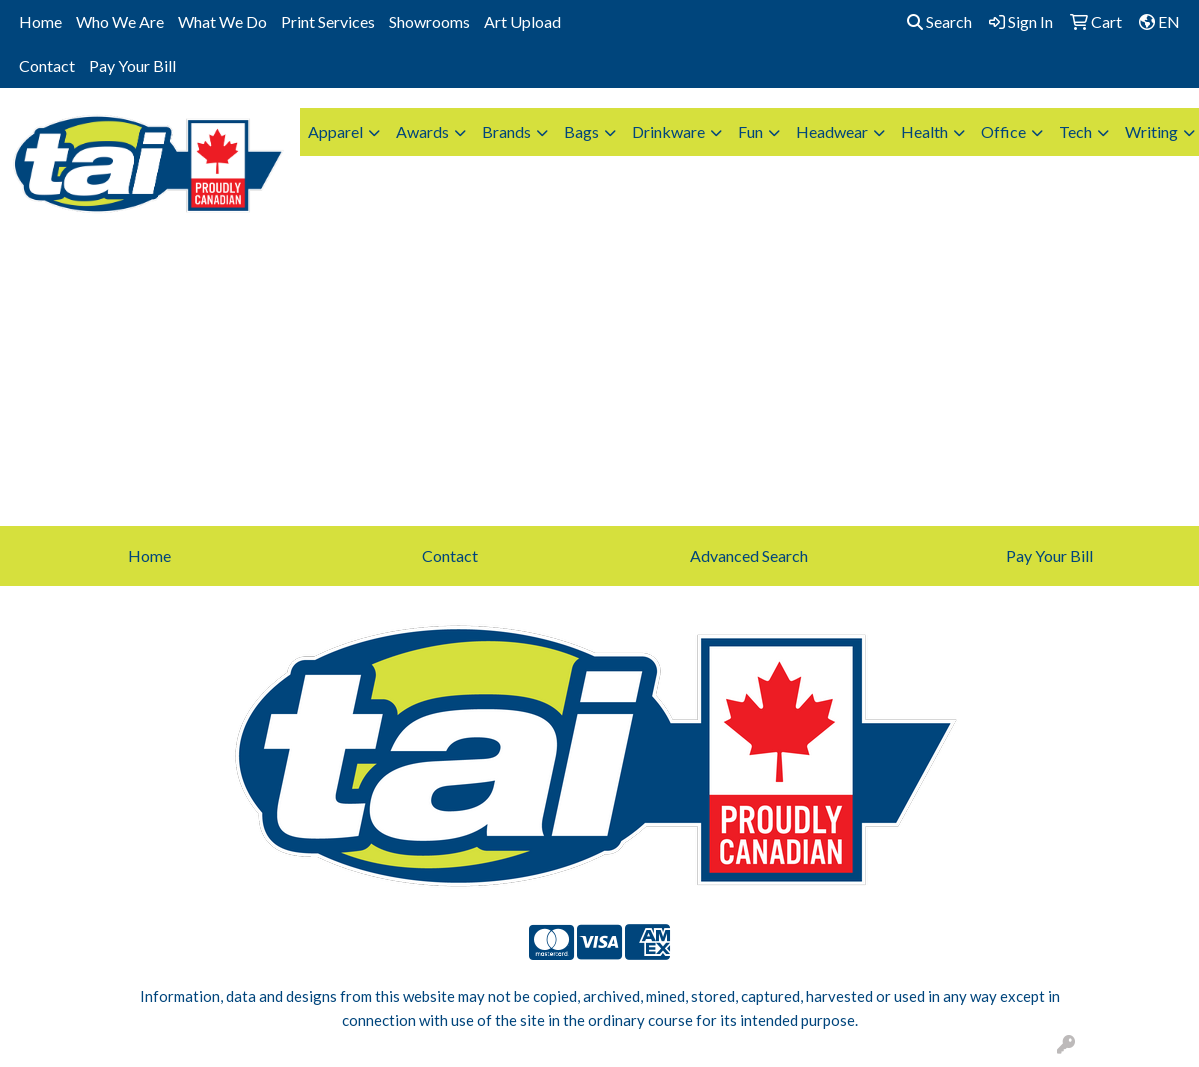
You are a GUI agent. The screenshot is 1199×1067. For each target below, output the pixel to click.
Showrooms (429, 21)
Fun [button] (750, 131)
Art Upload (522, 21)
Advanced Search (749, 555)
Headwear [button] (832, 131)
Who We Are (120, 21)
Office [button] (1003, 131)
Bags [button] (581, 131)
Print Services (328, 21)
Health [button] (924, 131)
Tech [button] (1075, 131)
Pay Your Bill (132, 65)
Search (939, 21)
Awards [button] (422, 131)
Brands (506, 131)
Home (40, 21)
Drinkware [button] (668, 131)
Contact (47, 65)
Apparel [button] (335, 131)
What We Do (222, 21)
